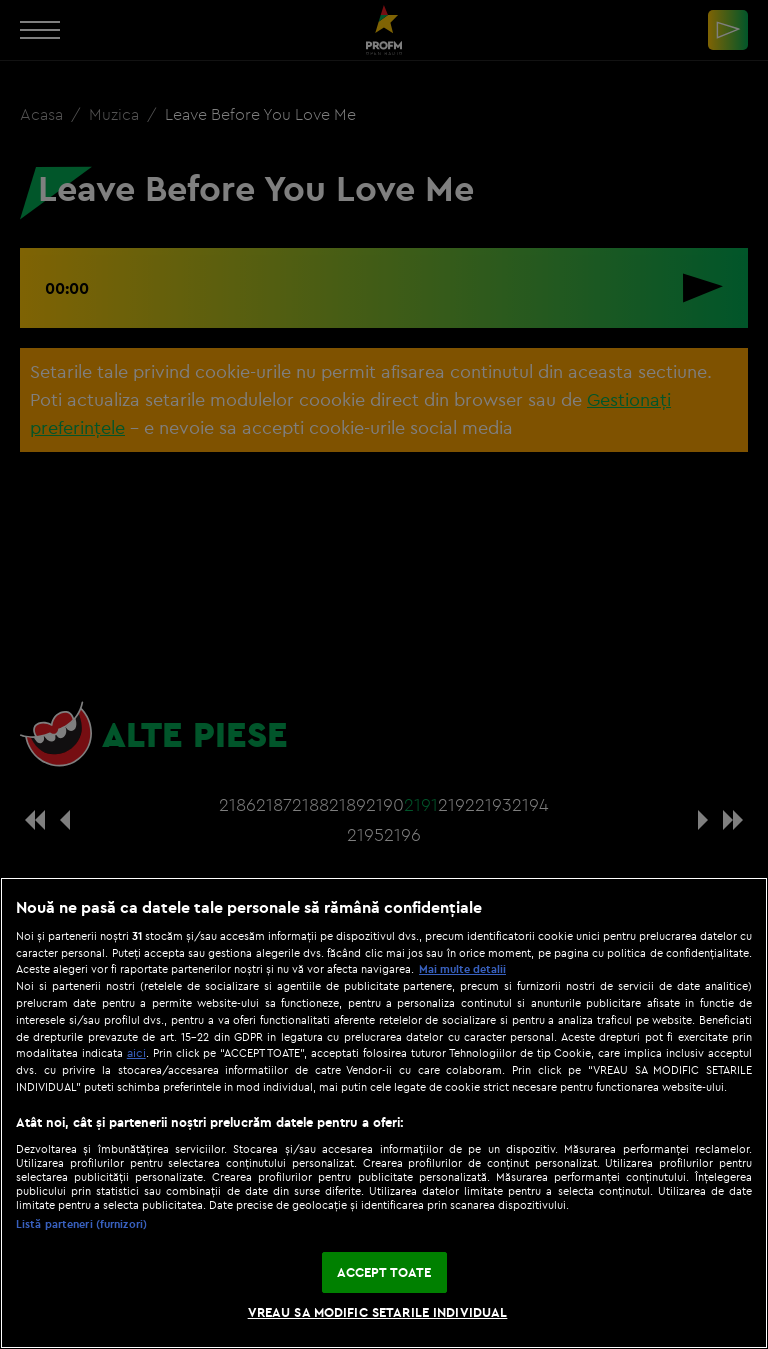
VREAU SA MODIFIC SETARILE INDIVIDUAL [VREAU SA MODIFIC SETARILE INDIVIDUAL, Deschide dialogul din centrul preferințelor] (378, 1312)
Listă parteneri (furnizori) (81, 1224)
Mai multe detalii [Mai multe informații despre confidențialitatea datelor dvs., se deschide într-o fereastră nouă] (462, 969)
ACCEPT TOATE (384, 1272)
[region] (384, 1113)
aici (136, 1052)
